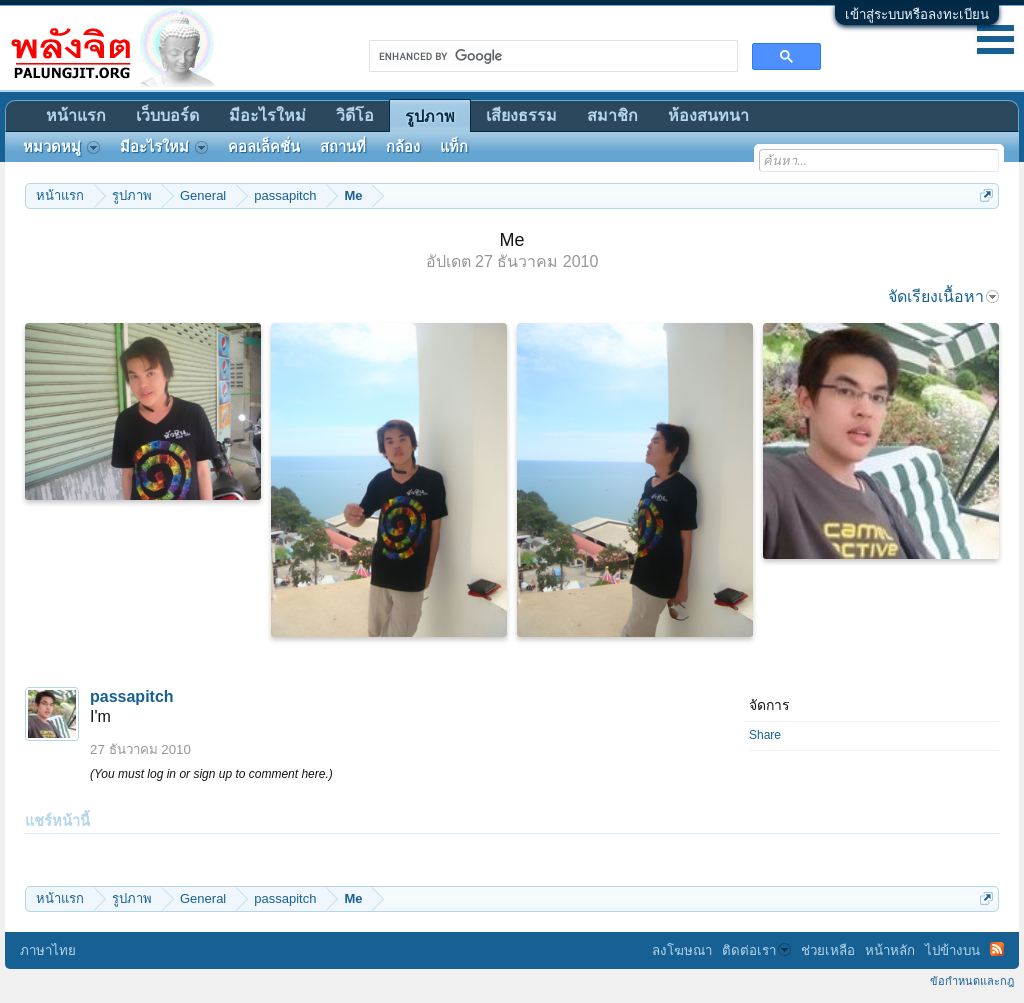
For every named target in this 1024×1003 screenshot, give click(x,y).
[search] (551, 56)
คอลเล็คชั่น (264, 147)
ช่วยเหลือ (828, 950)
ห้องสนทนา (708, 115)
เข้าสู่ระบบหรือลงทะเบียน (917, 14)
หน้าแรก (76, 115)
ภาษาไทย (48, 950)
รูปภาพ (430, 116)
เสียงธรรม (521, 115)
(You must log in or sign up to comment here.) (211, 774)
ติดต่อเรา (756, 950)
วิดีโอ (355, 115)
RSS (997, 949)
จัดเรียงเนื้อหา (943, 296)
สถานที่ (343, 147)
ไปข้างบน (952, 950)
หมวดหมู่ (61, 147)
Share (765, 735)
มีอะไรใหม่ (267, 115)
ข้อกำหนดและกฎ (972, 981)
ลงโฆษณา (682, 950)
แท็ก (454, 147)
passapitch (132, 696)
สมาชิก (612, 115)
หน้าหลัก (890, 950)
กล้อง (403, 147)
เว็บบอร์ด (167, 115)
